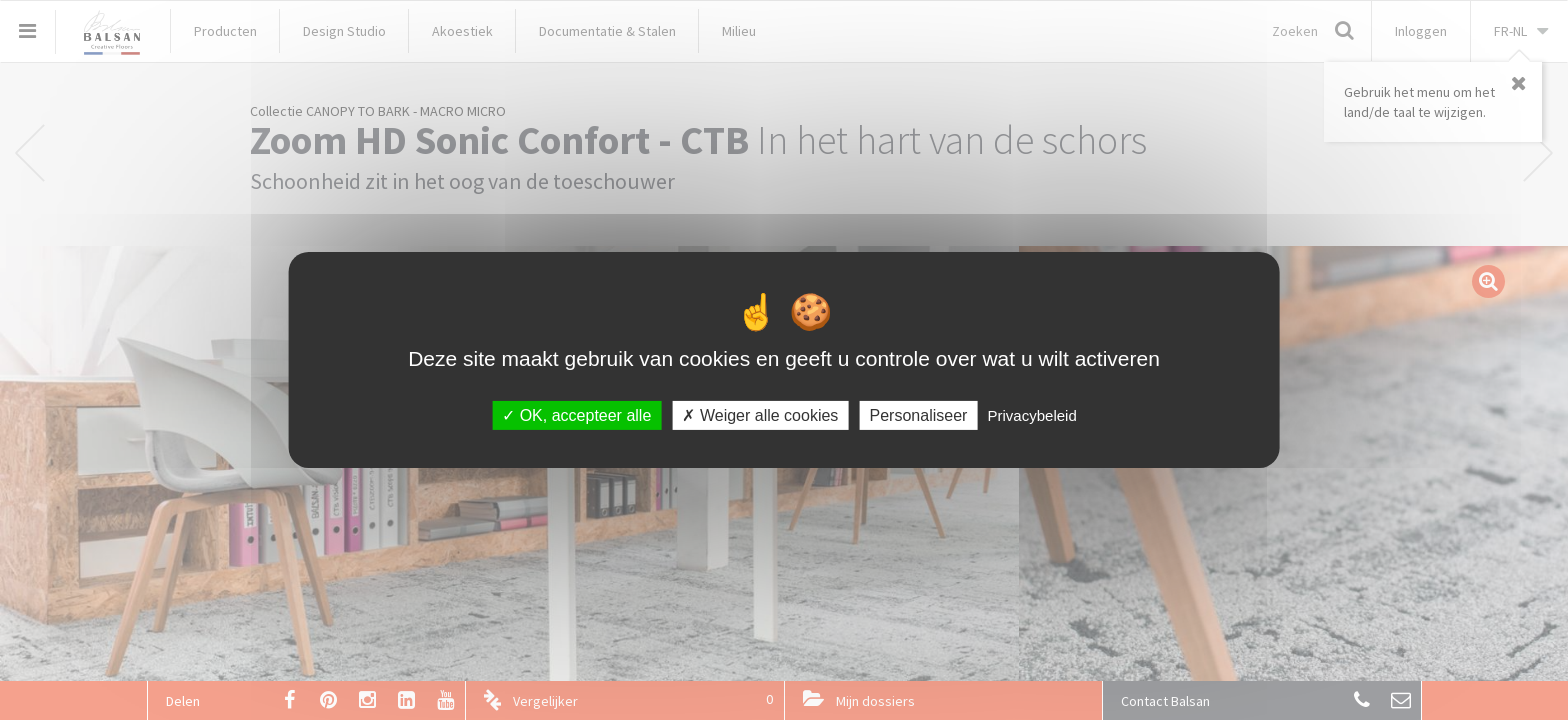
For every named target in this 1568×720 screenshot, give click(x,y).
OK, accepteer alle (576, 415)
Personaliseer (919, 415)
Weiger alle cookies (760, 415)
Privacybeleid (1032, 415)
